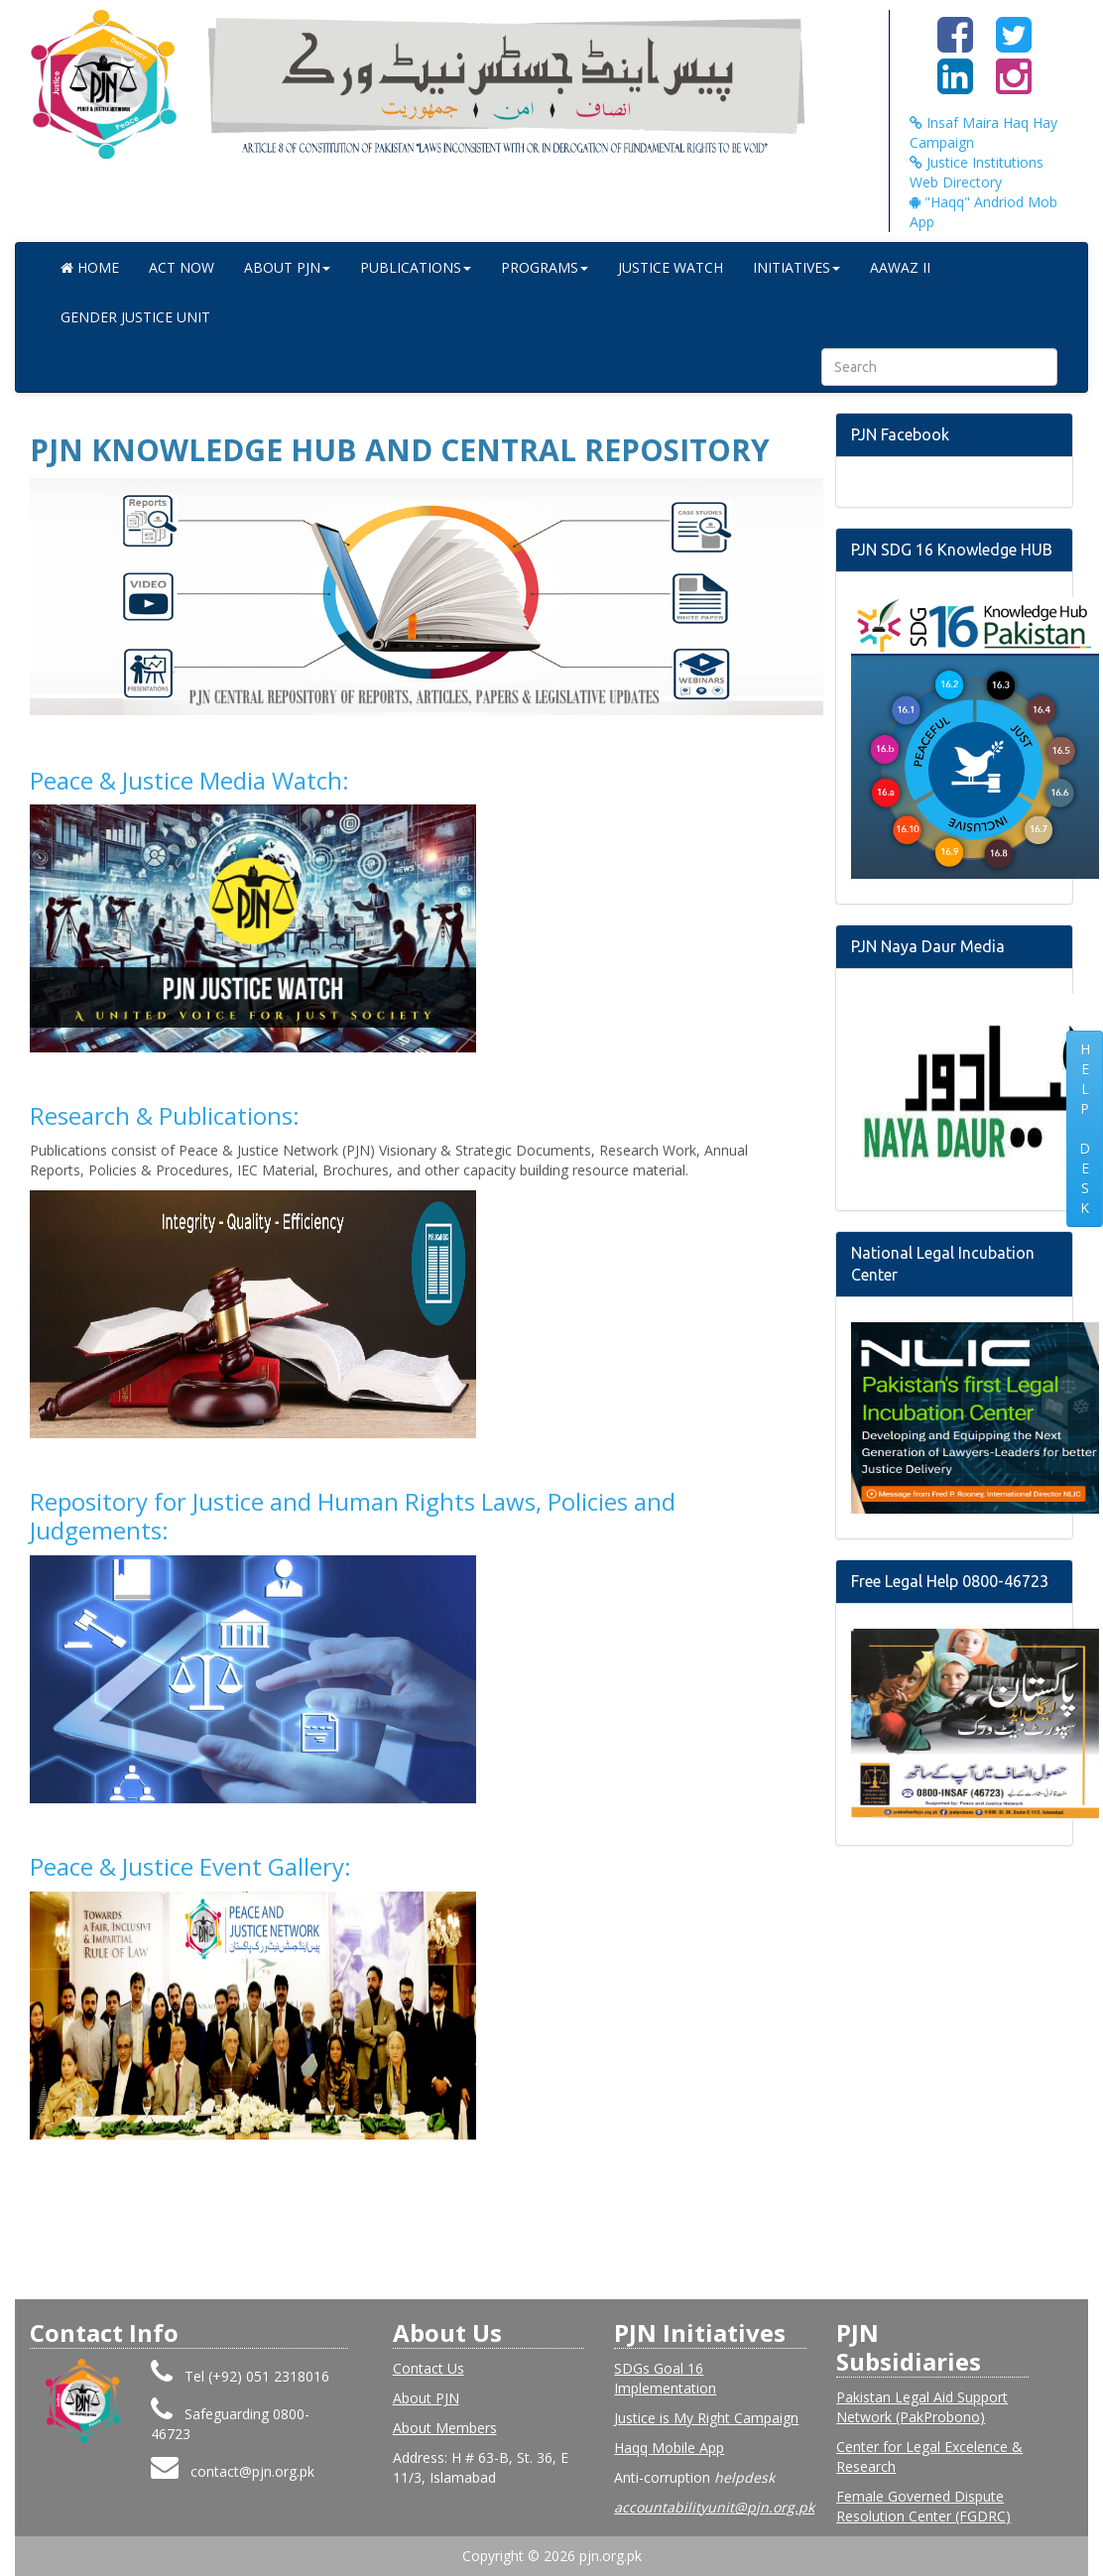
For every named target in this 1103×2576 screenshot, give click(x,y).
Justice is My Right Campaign (706, 2417)
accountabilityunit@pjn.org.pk (714, 2507)
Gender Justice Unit (135, 316)
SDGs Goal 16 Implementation (665, 2378)
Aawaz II (900, 267)
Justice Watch (670, 267)
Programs (544, 267)
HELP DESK (1084, 1128)
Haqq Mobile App (669, 2447)
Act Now (181, 267)
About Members (445, 2427)
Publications (415, 267)
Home (90, 267)
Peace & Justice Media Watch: (189, 780)
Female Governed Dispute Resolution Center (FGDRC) (923, 2506)
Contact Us (428, 2368)
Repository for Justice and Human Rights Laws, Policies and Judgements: (352, 1515)
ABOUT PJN (287, 267)
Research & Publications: (165, 1115)
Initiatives (796, 267)
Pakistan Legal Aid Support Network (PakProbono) (922, 2407)
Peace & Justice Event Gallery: (190, 1866)
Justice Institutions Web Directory (976, 172)
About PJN (426, 2398)
